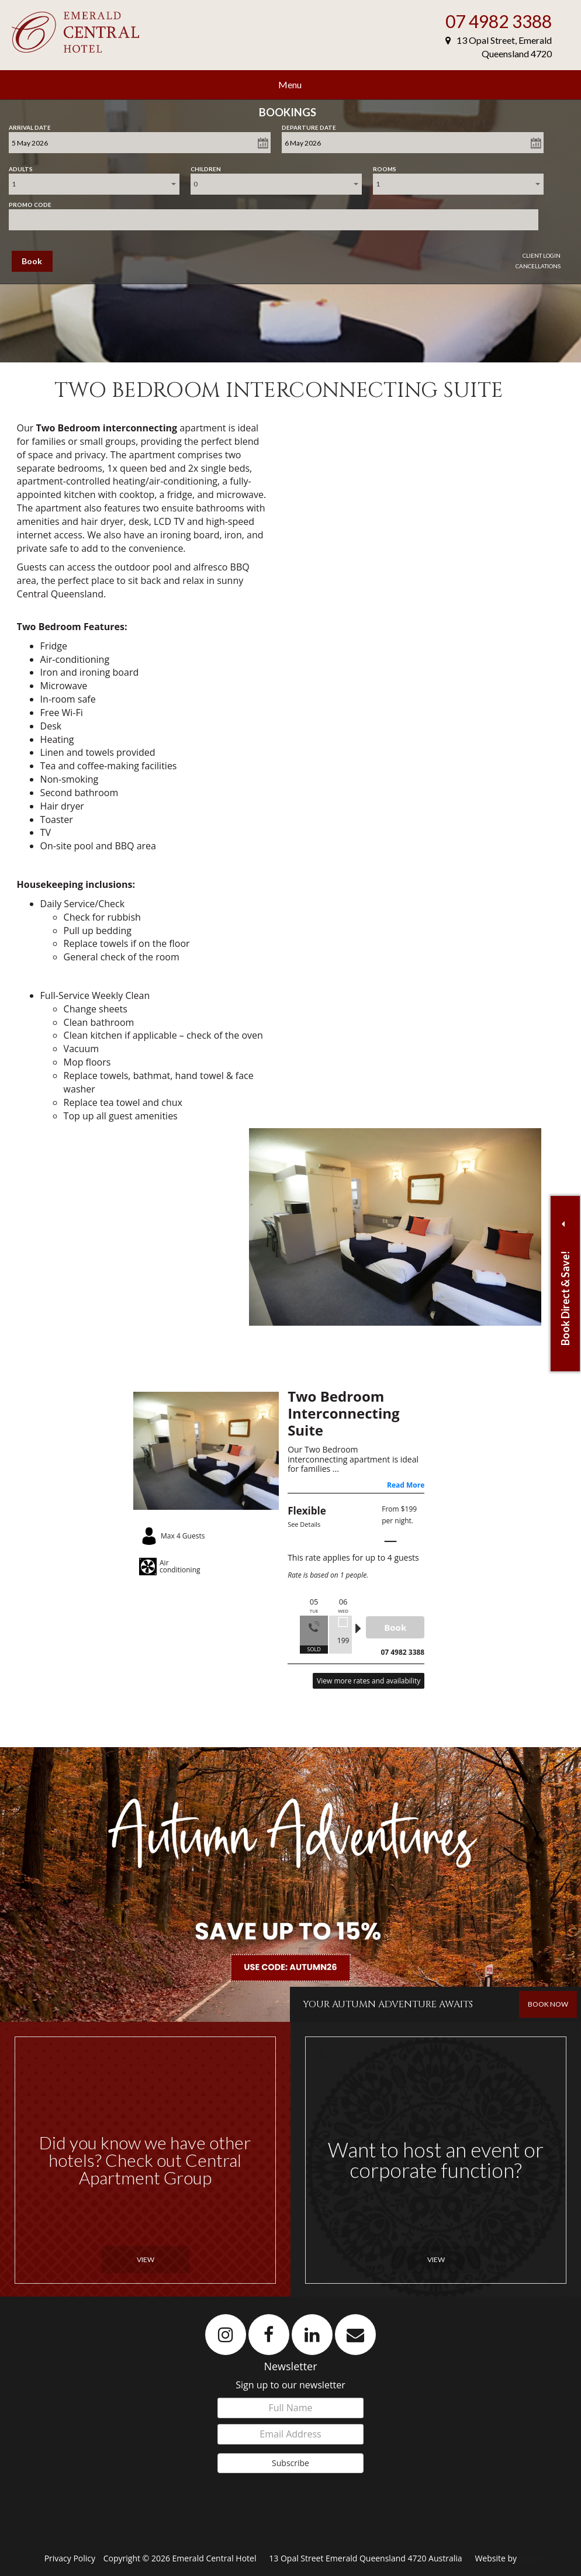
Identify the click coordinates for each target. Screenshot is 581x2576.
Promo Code (30, 202)
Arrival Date (30, 125)
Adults (21, 166)
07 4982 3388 (498, 21)
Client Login (542, 255)
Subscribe (290, 2462)
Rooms (384, 166)
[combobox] (94, 184)
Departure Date (309, 125)
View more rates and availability (368, 1681)
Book (32, 261)
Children (206, 166)
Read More (405, 1485)
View (145, 2259)
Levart (531, 2558)
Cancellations (538, 265)
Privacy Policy (71, 2558)
